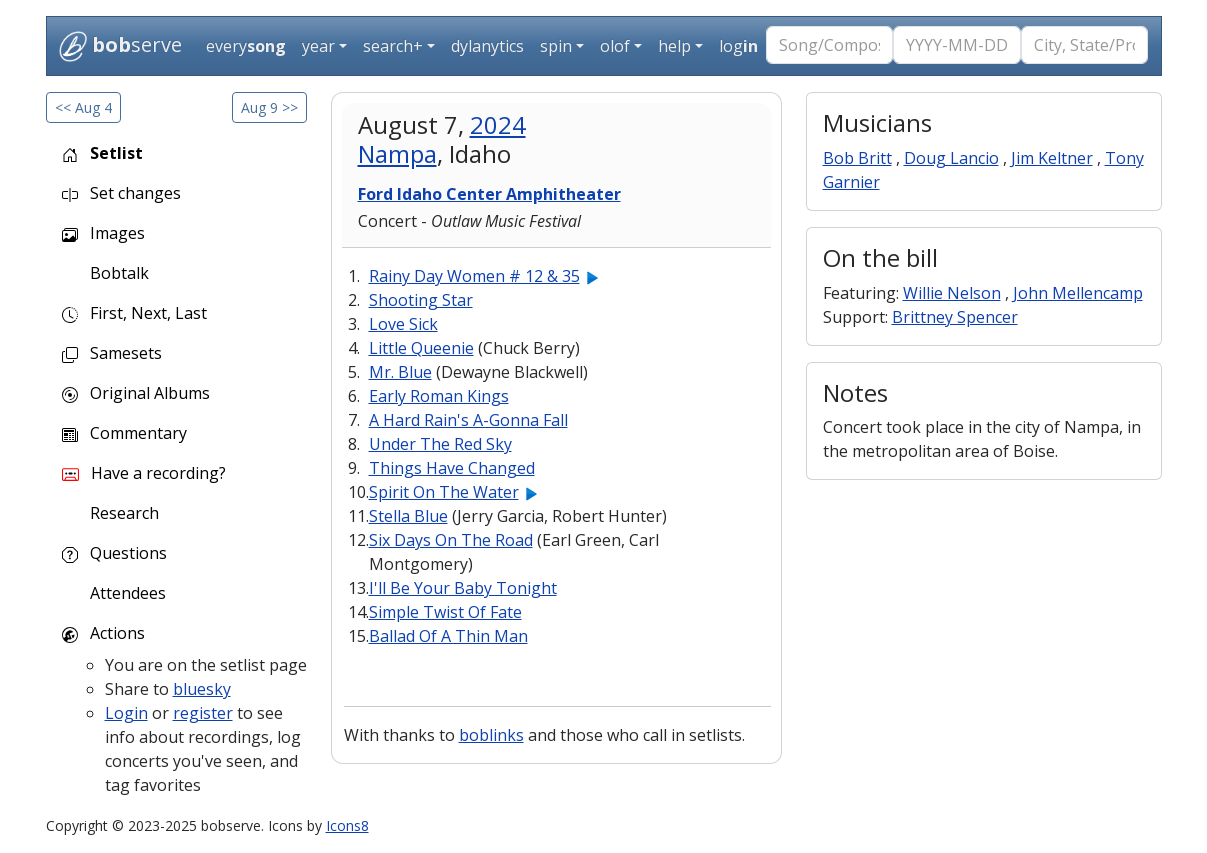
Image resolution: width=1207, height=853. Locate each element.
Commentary (124, 433)
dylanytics (487, 46)
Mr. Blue (400, 372)
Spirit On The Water (444, 492)
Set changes (121, 193)
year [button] (318, 46)
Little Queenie (421, 348)
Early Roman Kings (439, 396)
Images (103, 233)
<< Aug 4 (83, 107)
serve (120, 46)
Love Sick (403, 324)
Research (122, 513)
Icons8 (347, 825)
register (203, 713)
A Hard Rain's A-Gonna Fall (468, 420)
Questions (114, 553)
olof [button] (615, 46)
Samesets (112, 353)
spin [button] (556, 46)
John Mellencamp (1078, 293)
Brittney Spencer (955, 317)
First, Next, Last (134, 313)
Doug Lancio (951, 158)
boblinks (491, 735)
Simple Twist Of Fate (445, 612)
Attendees (126, 593)
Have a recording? (144, 473)
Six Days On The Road (451, 540)
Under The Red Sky (440, 444)
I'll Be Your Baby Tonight (463, 588)
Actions (103, 633)
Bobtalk (117, 273)
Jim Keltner (1052, 158)
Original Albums (136, 393)
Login (126, 713)
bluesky (202, 689)
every (246, 46)
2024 (498, 124)
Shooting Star (421, 300)
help (674, 46)
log (738, 46)
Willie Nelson (952, 293)
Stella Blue (408, 516)
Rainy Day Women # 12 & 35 (474, 276)
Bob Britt (857, 158)
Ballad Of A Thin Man (448, 636)
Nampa (397, 153)
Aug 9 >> (269, 107)
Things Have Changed (452, 468)
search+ (393, 46)
